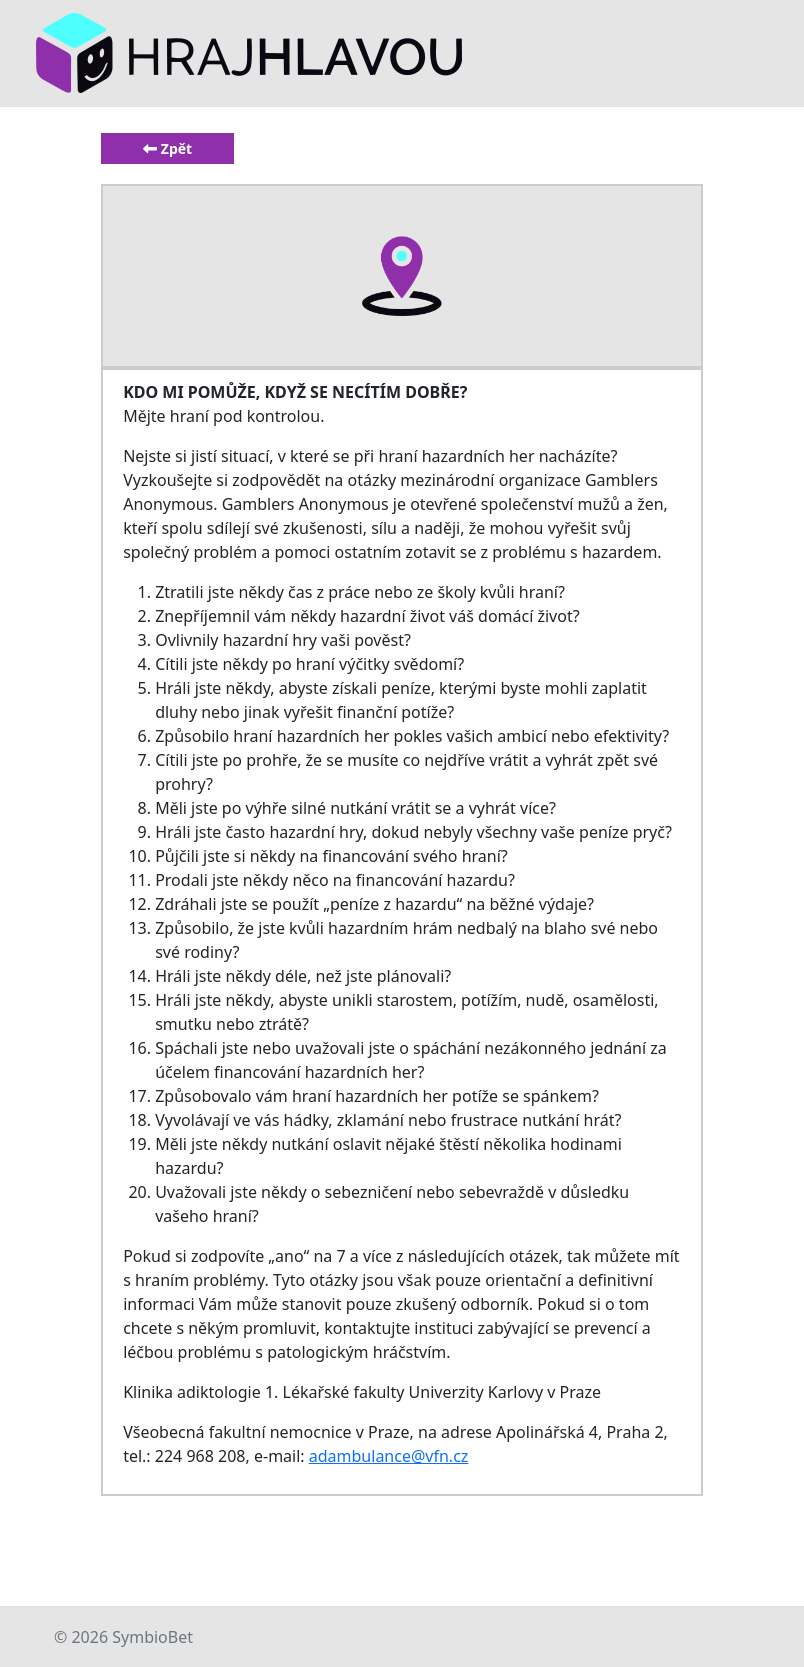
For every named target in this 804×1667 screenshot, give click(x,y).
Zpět (167, 148)
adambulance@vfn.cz (389, 1456)
